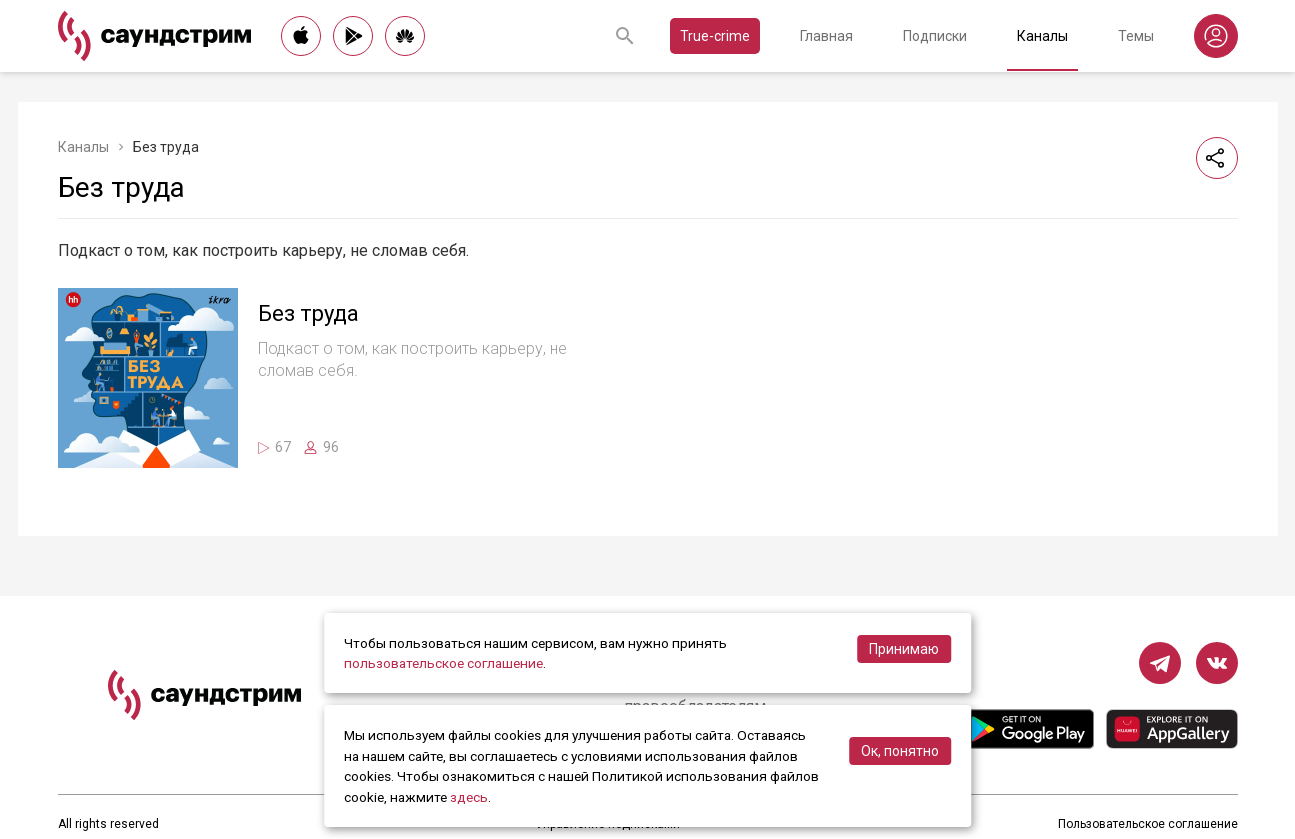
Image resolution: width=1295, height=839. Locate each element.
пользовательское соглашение (443, 663)
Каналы (1042, 36)
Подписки (935, 36)
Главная (826, 36)
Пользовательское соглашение (1148, 824)
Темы (1136, 36)
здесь (469, 797)
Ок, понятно (900, 751)
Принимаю (904, 649)
